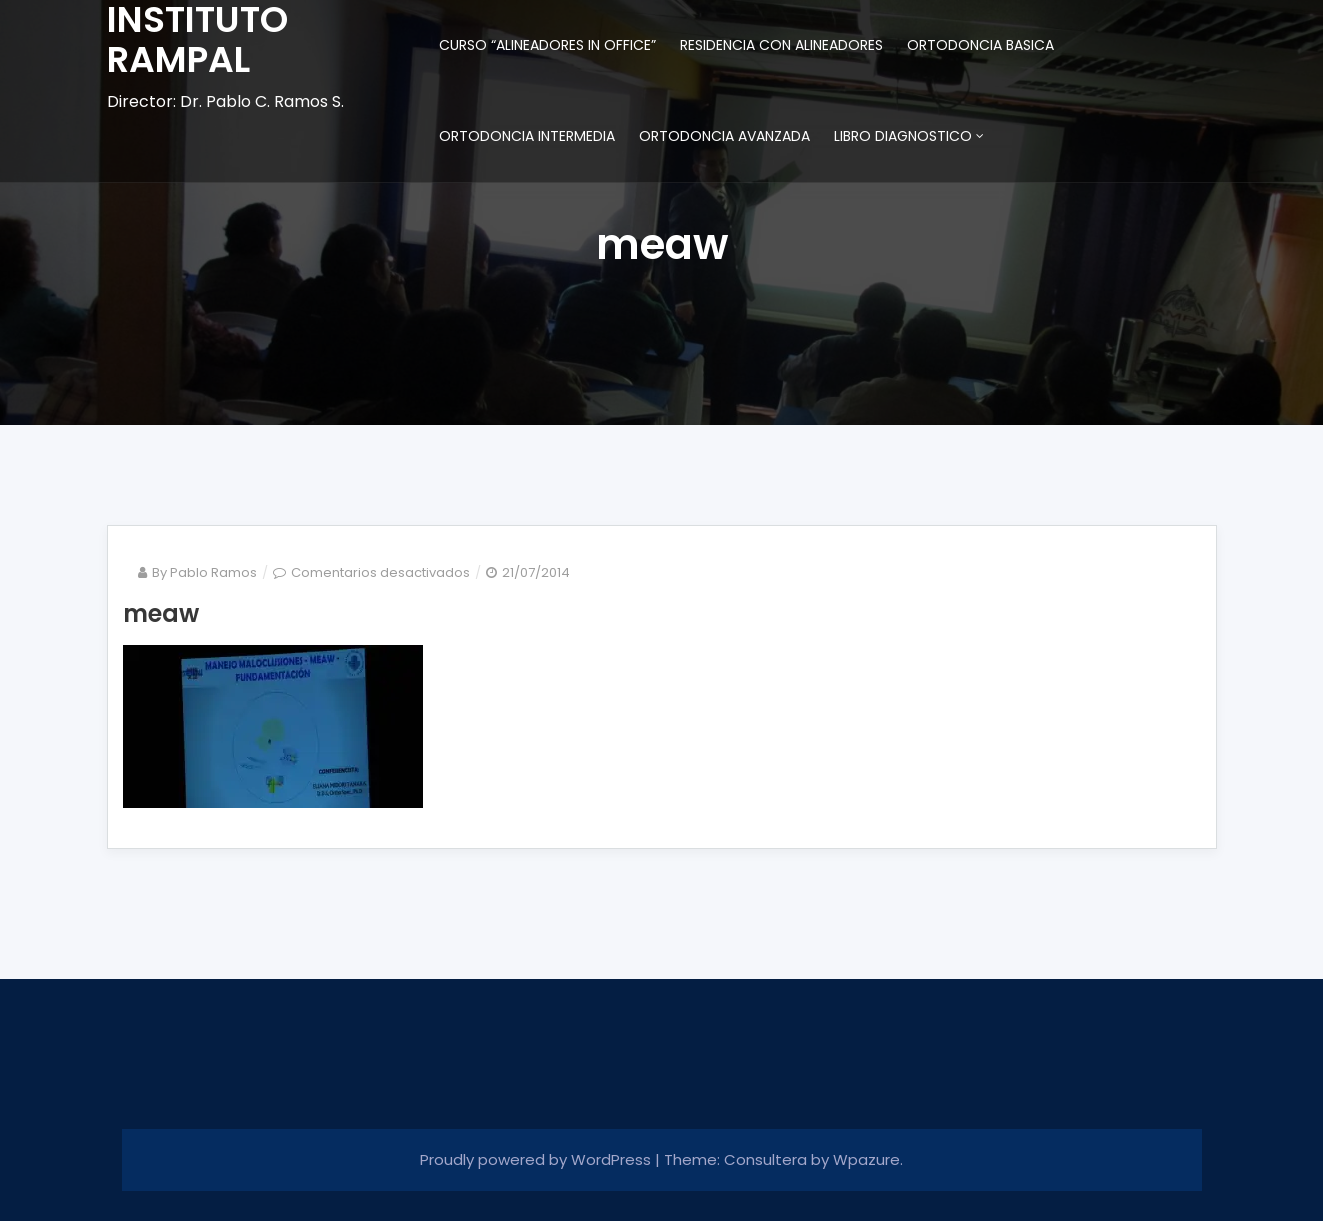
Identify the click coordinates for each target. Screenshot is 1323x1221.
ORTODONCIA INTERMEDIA (527, 136)
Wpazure (866, 1159)
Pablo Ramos (213, 572)
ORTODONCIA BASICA (980, 45)
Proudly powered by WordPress (537, 1159)
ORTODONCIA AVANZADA (724, 136)
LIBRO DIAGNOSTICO (903, 136)
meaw (161, 613)
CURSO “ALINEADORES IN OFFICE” (547, 45)
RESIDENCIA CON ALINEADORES (781, 45)
